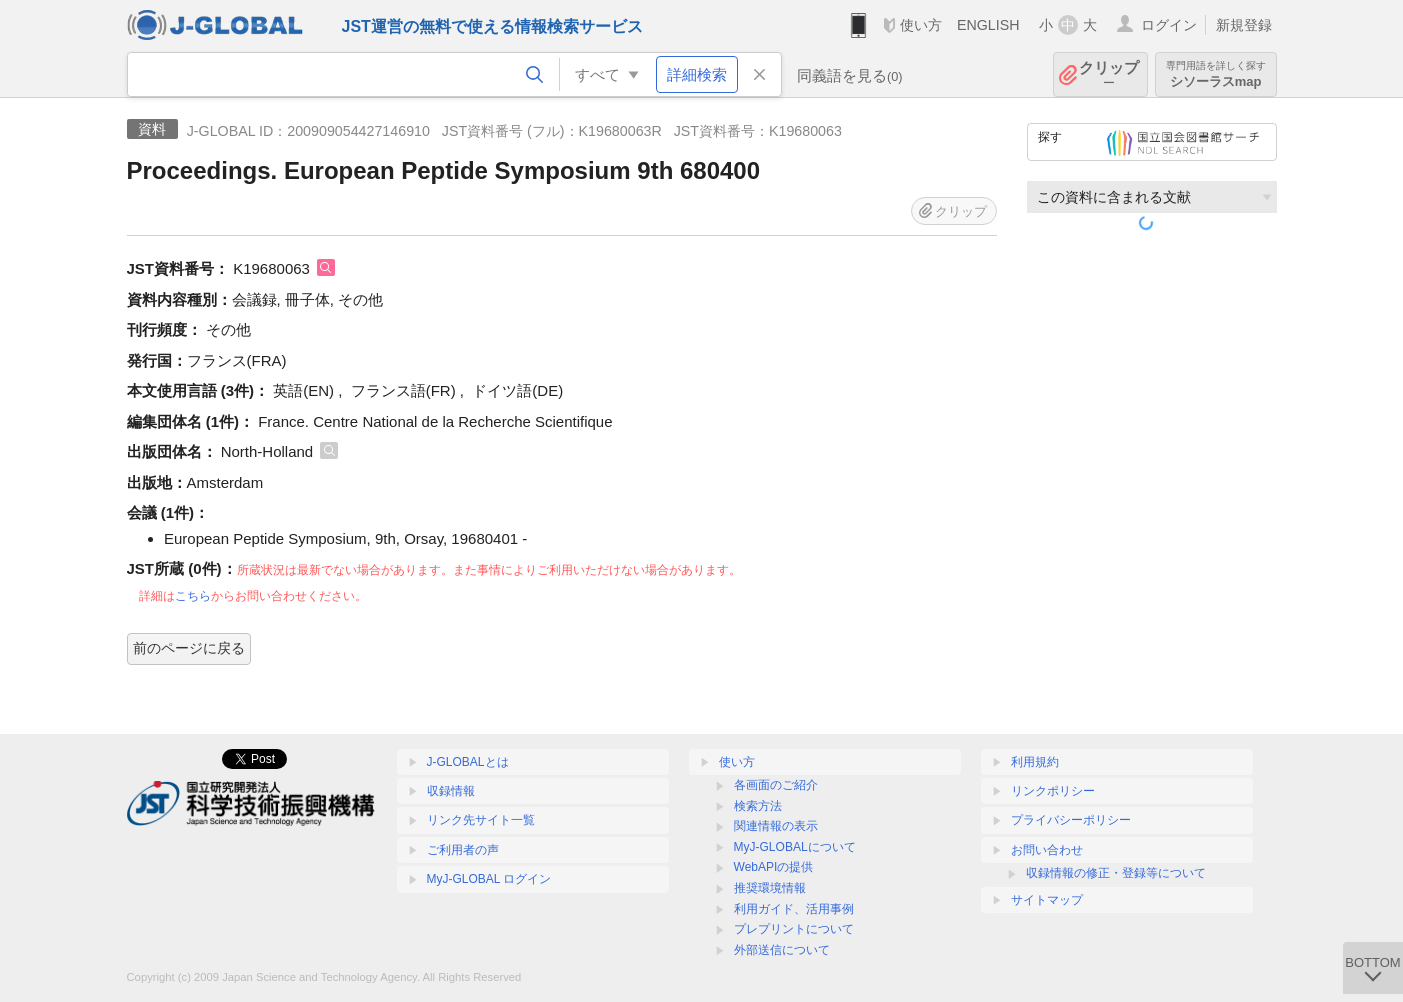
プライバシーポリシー (1071, 820)
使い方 (921, 25)
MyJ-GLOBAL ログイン (489, 879)
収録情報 (451, 791)
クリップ (1109, 74)
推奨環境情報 (770, 888)
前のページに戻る (189, 648)
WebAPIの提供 (774, 867)
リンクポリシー (1053, 791)
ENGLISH (988, 25)
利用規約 (1035, 762)
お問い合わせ (1047, 850)
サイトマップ (1047, 900)
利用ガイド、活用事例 (794, 909)
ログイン (1169, 25)
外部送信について (782, 950)
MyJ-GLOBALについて (795, 847)
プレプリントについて (794, 929)
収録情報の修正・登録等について (1116, 873)
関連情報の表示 (776, 826)
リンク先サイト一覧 (481, 820)
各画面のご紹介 (776, 785)
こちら (193, 596)
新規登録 (1244, 25)
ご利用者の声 (463, 850)
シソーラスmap (1216, 74)
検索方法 (758, 806)
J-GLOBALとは (468, 762)
